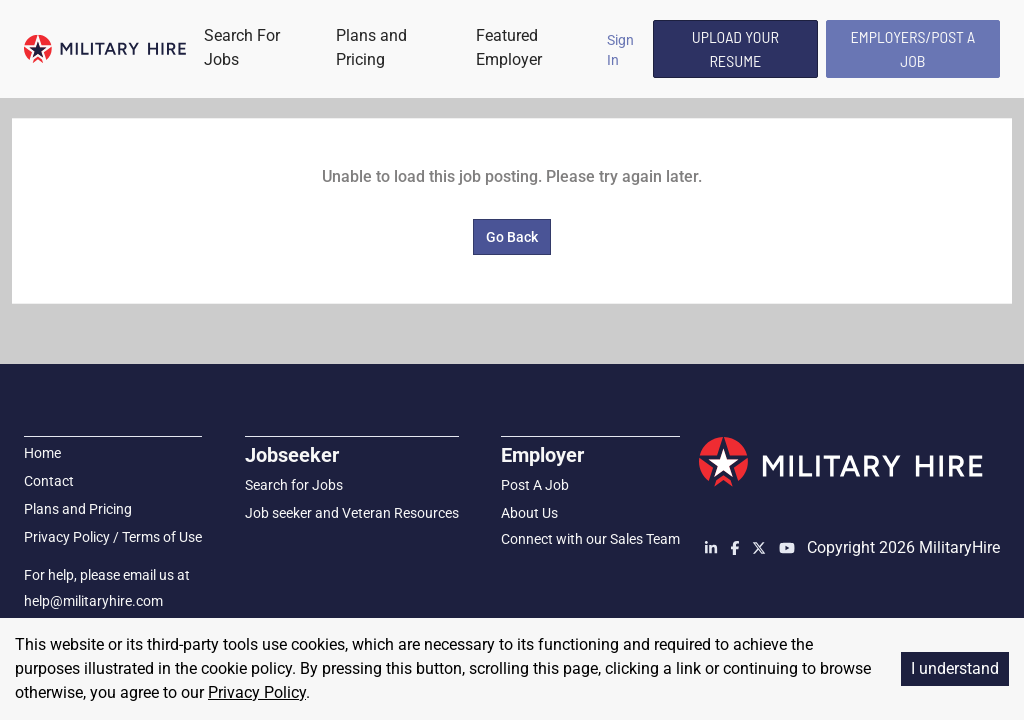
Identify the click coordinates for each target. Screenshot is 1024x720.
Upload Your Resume (735, 48)
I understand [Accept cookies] (955, 668)
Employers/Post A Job (913, 48)
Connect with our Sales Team (590, 539)
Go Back (512, 237)
